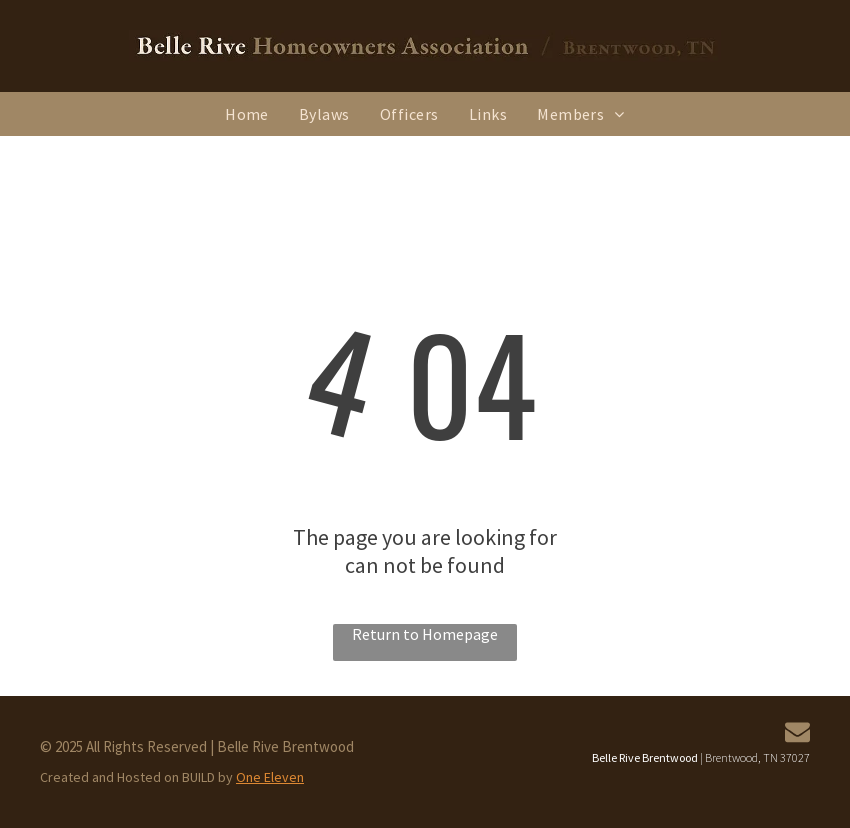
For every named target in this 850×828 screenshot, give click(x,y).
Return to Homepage (425, 634)
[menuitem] (247, 114)
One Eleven (270, 777)
